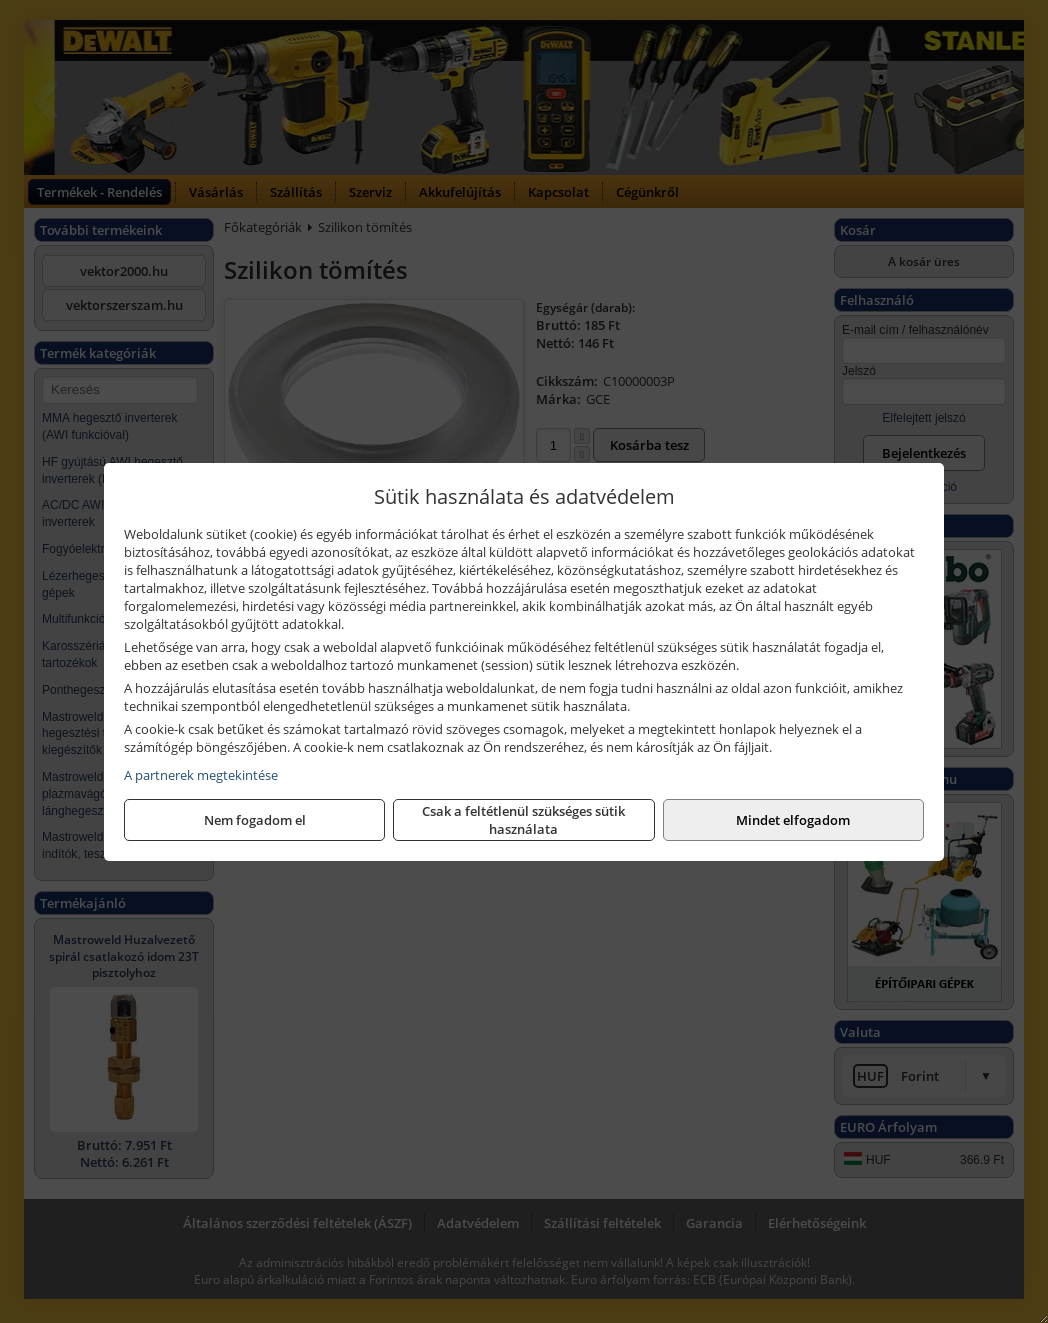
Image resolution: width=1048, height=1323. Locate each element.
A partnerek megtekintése (201, 775)
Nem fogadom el (255, 820)
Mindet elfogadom (793, 820)
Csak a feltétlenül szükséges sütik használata (523, 820)
